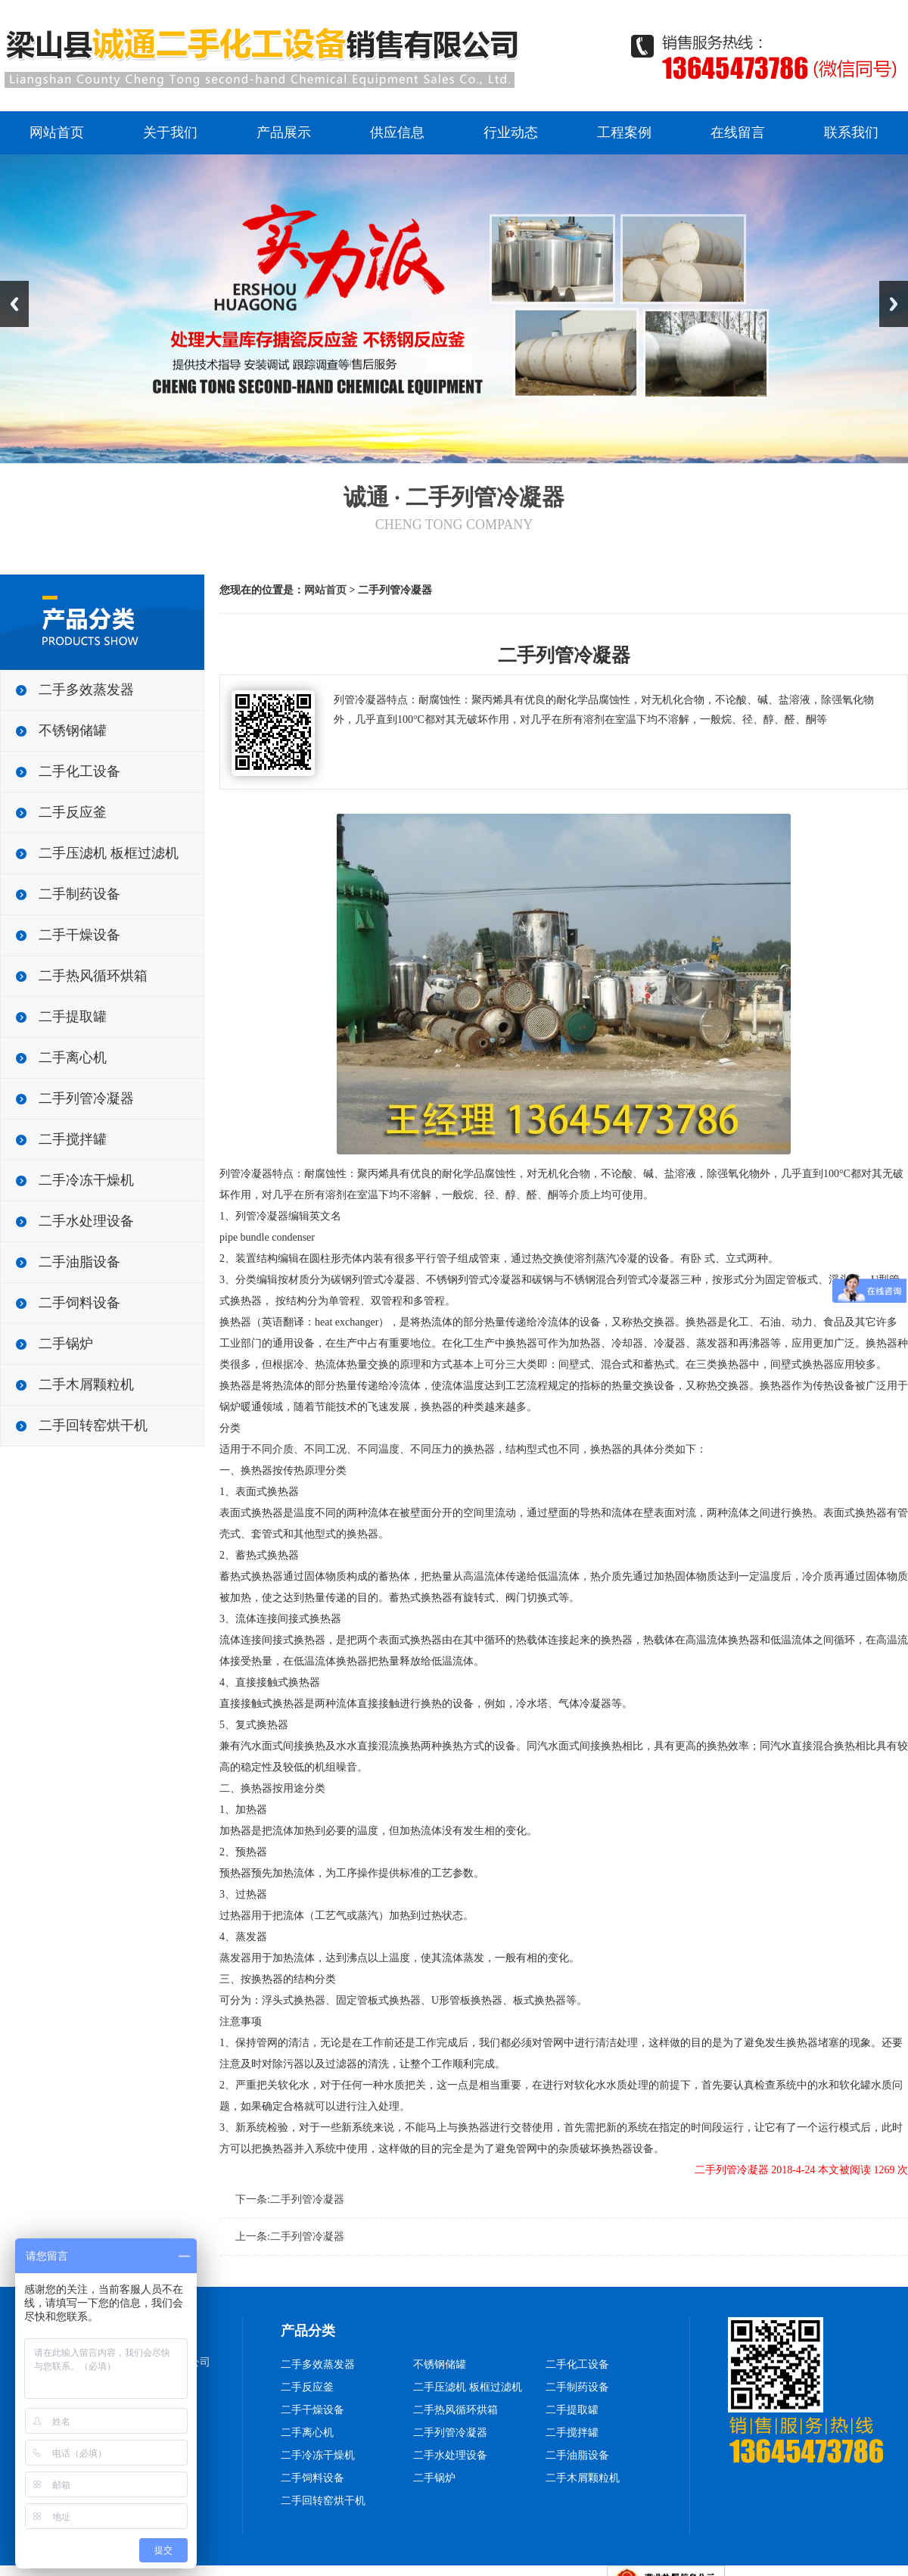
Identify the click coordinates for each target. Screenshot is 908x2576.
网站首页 (57, 132)
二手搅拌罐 (73, 1139)
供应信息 (397, 132)
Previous (14, 304)
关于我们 (170, 132)
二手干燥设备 (79, 934)
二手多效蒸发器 (86, 689)
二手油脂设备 (79, 1261)
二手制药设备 (79, 894)
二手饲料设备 (79, 1302)
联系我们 (851, 132)
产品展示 (284, 132)
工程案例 (624, 132)
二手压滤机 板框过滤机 (109, 853)
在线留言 (738, 132)
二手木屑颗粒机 (86, 1384)
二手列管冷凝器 (86, 1098)
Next (893, 304)
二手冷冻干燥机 (86, 1180)
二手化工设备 (79, 771)
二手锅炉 (66, 1343)
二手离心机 (73, 1057)
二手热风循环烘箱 (93, 975)
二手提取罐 (73, 1016)
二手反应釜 (73, 812)
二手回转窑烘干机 (93, 1425)
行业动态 (511, 132)
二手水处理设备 (86, 1221)
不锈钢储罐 (73, 730)
